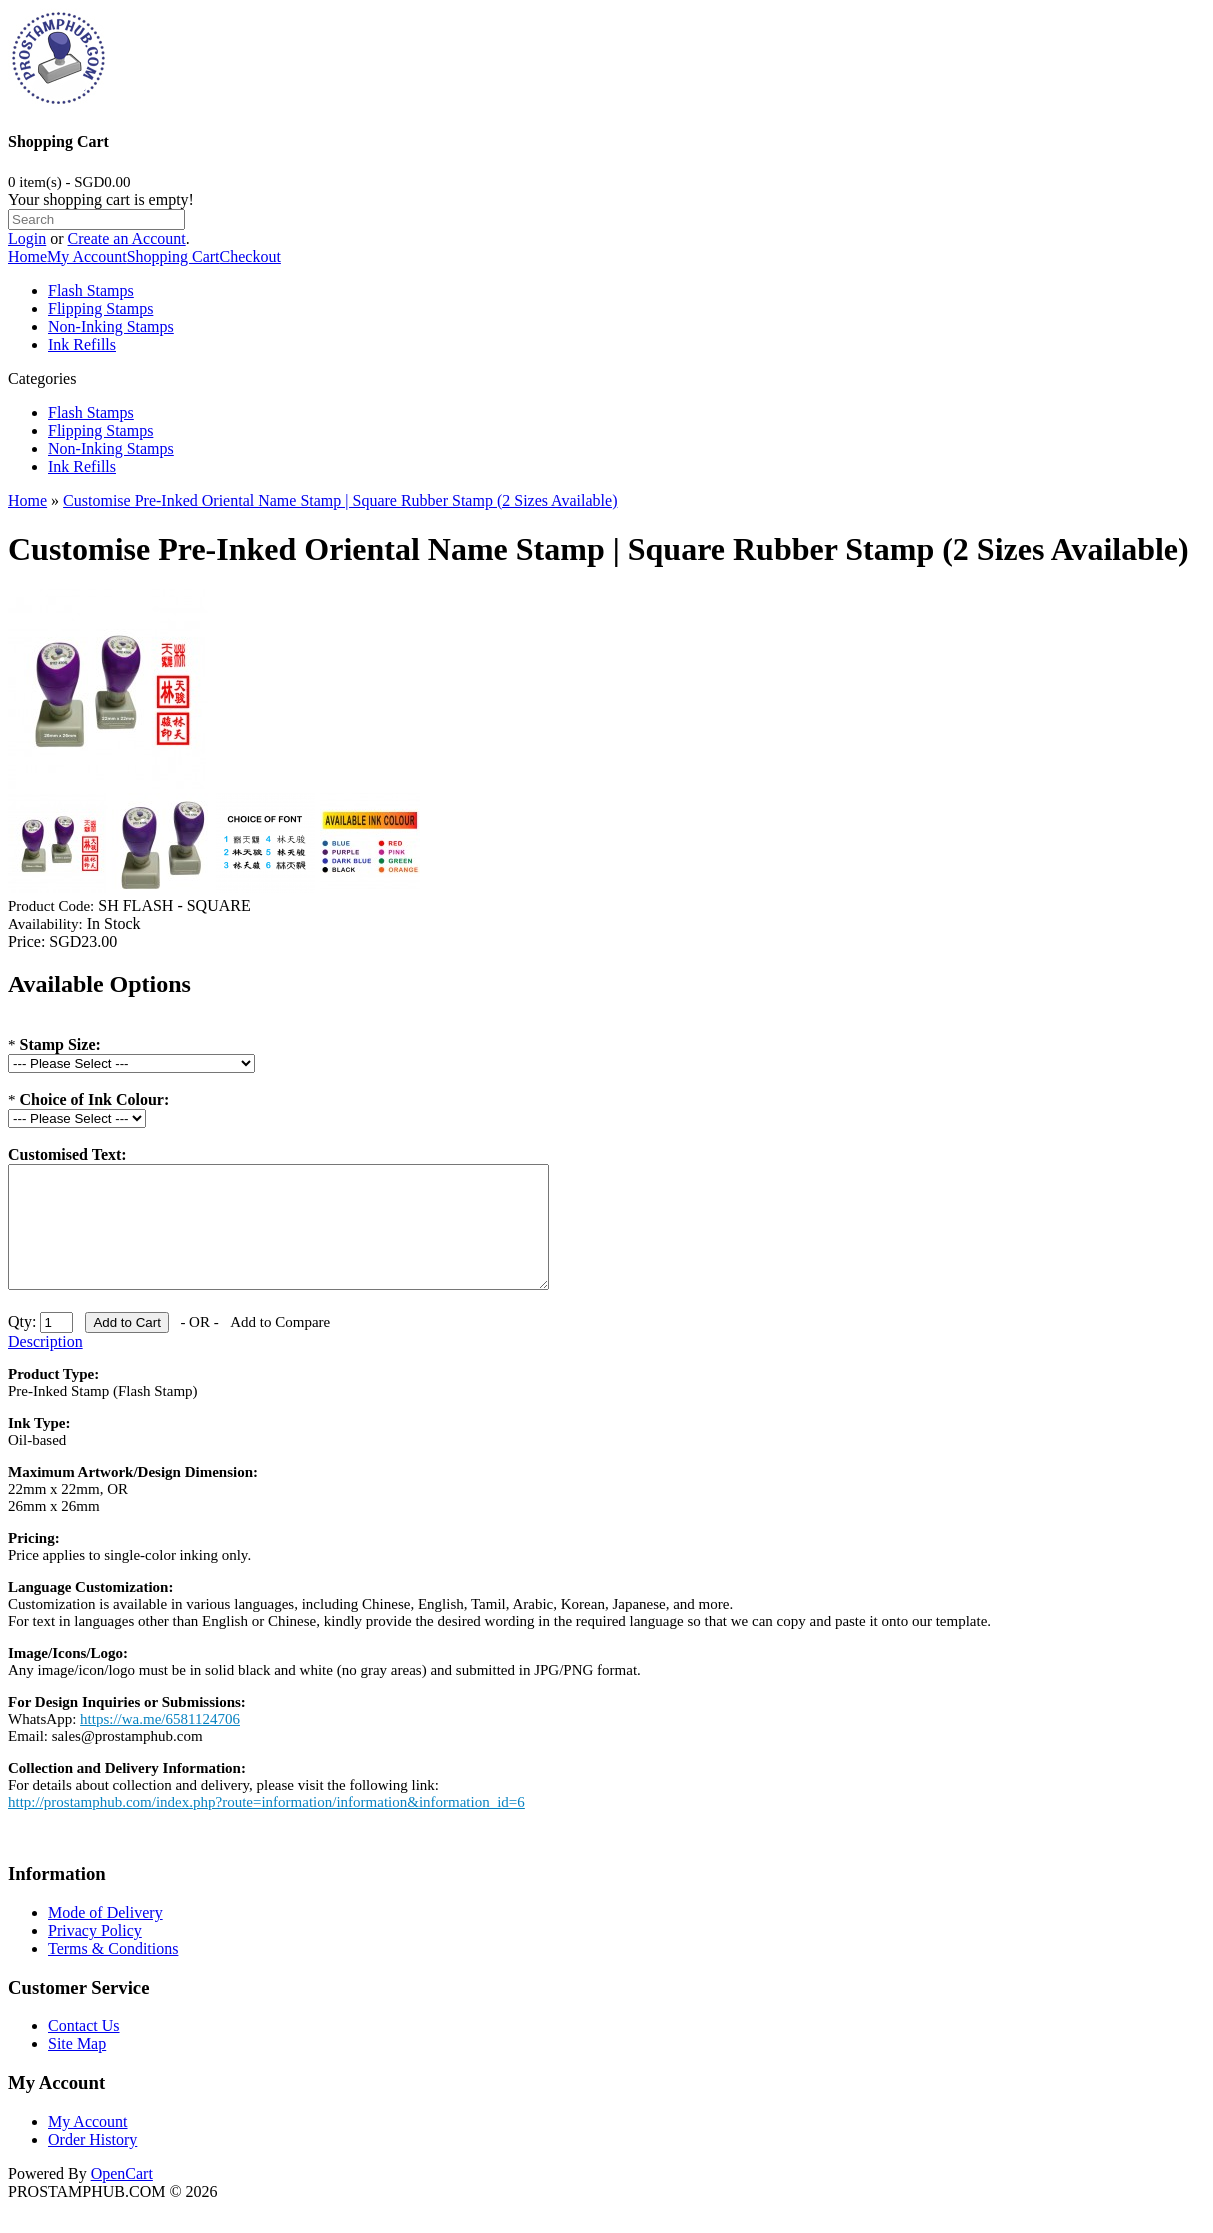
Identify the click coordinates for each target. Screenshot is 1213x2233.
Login (27, 238)
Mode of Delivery (105, 1936)
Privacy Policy (95, 1954)
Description (45, 1365)
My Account (87, 256)
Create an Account (127, 238)
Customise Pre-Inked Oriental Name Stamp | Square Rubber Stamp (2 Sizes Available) (340, 500)
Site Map (77, 2067)
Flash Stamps (91, 290)
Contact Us (84, 2049)
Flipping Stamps (100, 308)
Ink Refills (82, 344)
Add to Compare (280, 1346)
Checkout (250, 256)
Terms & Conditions (113, 1972)
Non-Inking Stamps (111, 326)
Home (27, 256)
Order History (92, 2163)
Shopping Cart (173, 256)
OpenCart (122, 2197)
